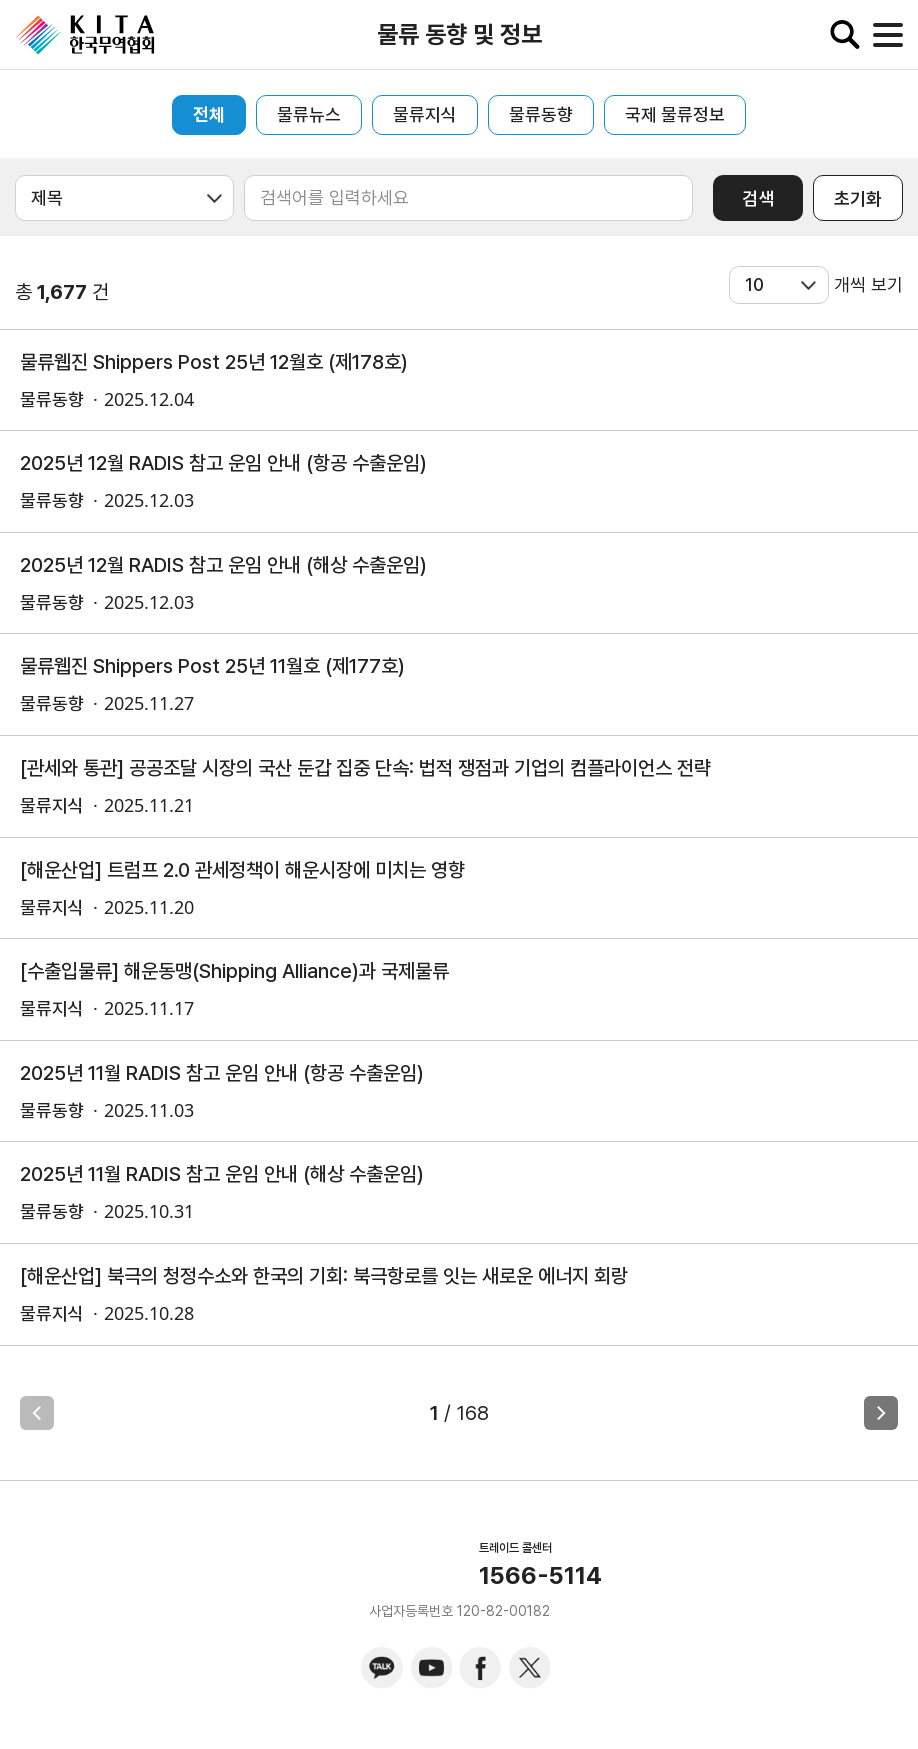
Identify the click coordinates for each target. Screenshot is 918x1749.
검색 (758, 198)
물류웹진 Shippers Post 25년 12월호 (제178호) (214, 362)
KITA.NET (85, 35)
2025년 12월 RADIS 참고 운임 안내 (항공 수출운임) (223, 463)
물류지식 (425, 114)
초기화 (858, 198)
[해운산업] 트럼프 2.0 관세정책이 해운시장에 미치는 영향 (242, 870)
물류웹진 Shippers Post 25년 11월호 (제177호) (212, 666)
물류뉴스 (309, 114)
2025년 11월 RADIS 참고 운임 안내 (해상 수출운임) (222, 1174)
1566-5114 (540, 1576)
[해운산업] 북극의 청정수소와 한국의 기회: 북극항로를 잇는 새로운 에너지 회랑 (324, 1276)
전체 (209, 114)
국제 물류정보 (675, 114)
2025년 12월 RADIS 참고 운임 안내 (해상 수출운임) (223, 565)
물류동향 (541, 114)
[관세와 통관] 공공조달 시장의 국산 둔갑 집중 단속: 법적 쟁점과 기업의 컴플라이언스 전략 (365, 768)
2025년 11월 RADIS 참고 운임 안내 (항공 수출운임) (222, 1073)
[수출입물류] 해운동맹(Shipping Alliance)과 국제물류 (234, 971)
